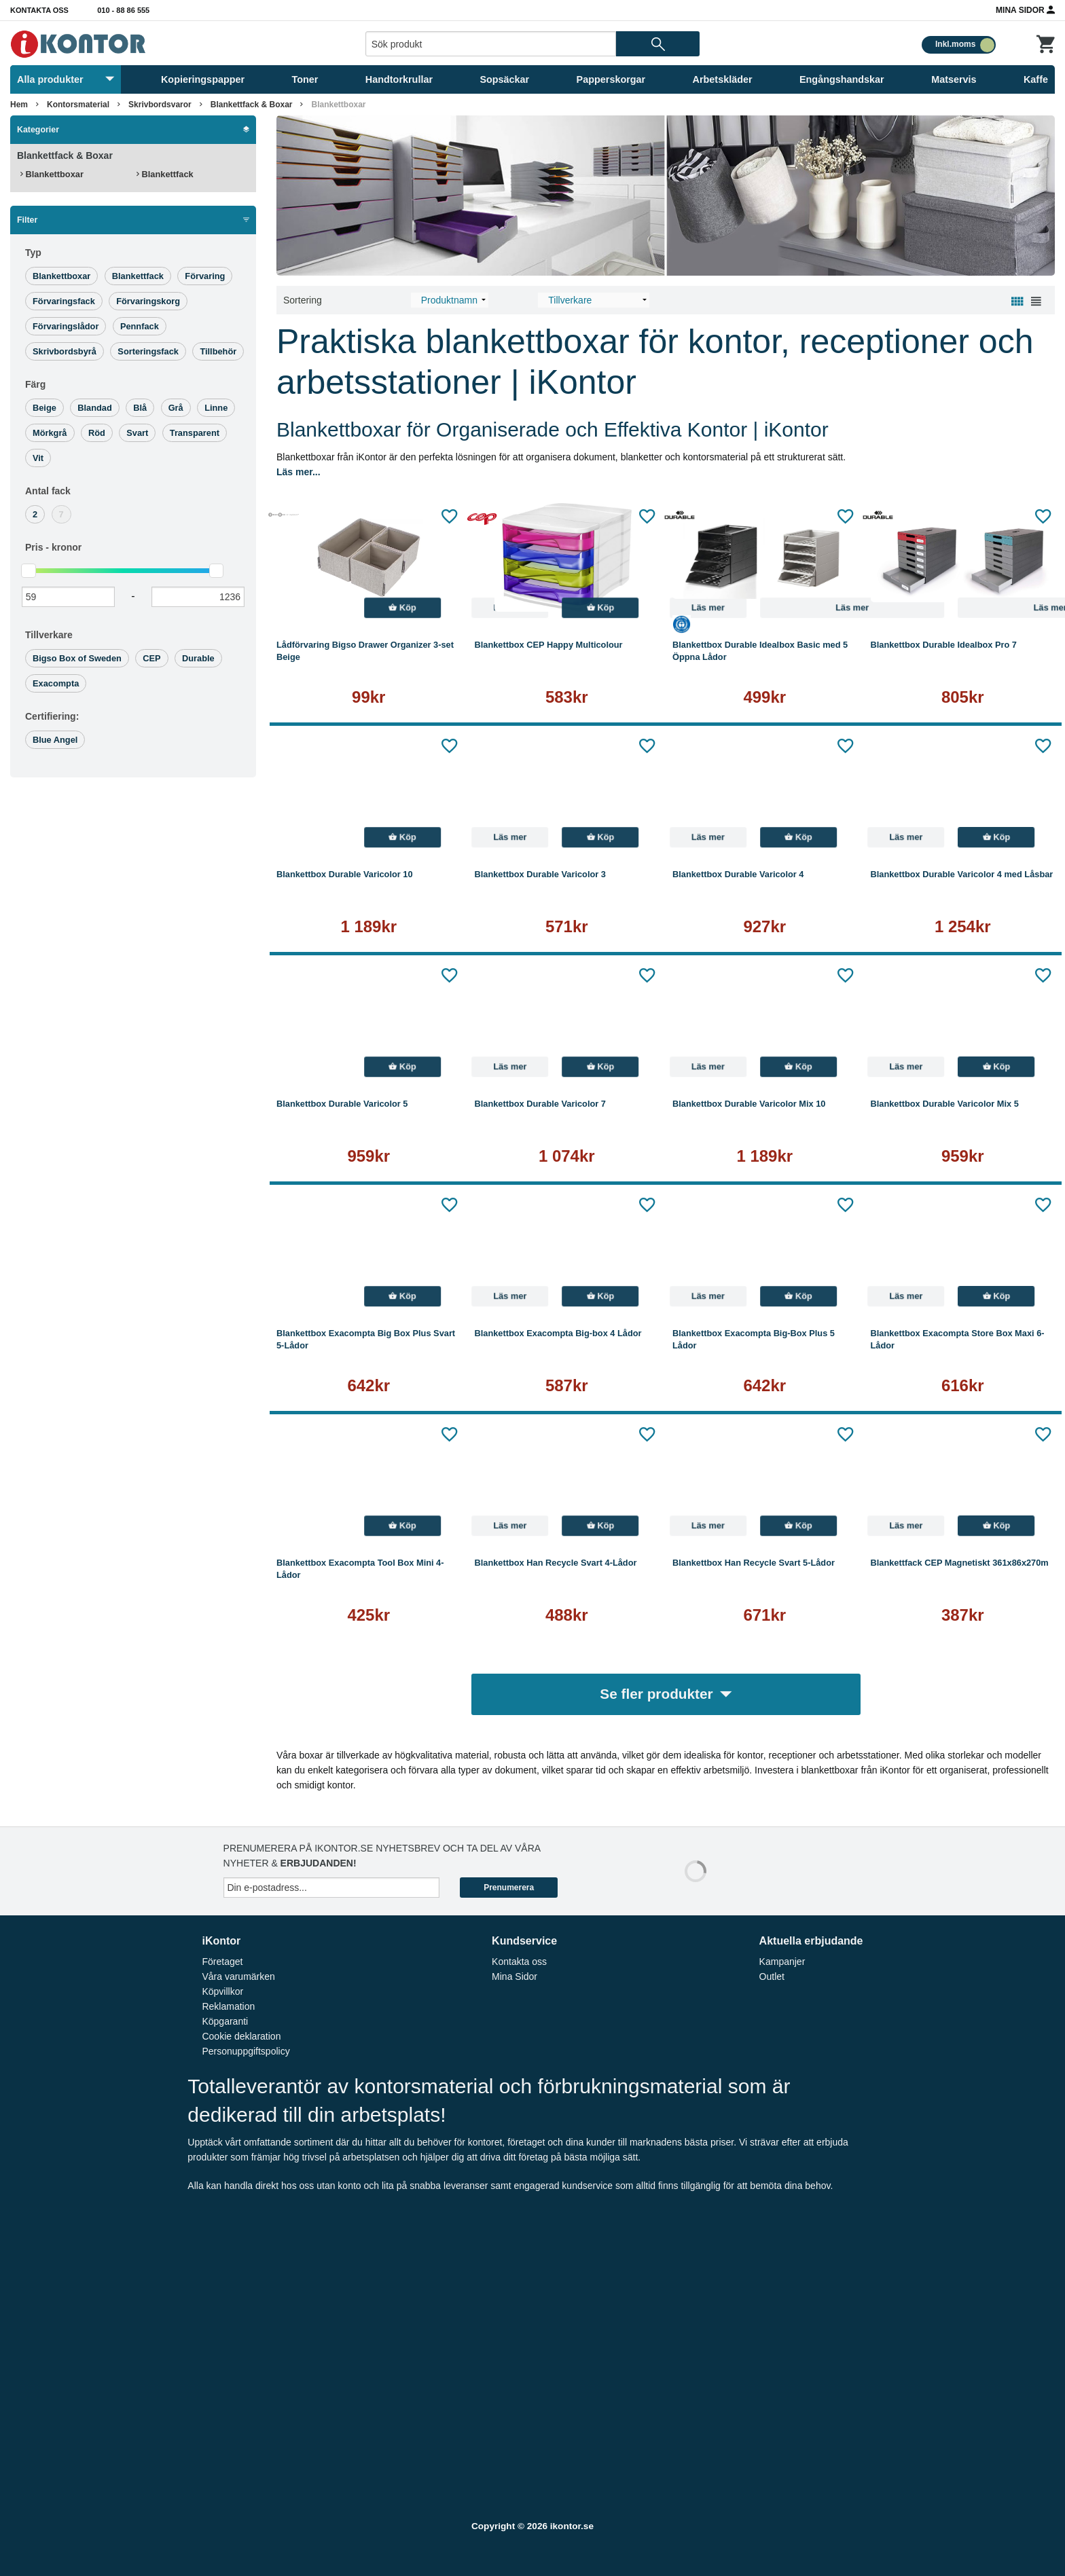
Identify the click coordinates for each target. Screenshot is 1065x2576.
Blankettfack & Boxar (252, 104)
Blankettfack (165, 174)
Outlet (771, 1976)
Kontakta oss (39, 10)
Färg (35, 384)
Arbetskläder (723, 79)
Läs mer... (298, 471)
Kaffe (1036, 79)
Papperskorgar (611, 79)
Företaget (222, 1961)
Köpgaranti (225, 2021)
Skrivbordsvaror (160, 104)
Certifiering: (52, 716)
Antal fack (48, 490)
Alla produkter (65, 79)
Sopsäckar (504, 79)
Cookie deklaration (241, 2036)
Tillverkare (49, 634)
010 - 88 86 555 (123, 10)
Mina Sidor (1025, 9)
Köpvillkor (222, 1991)
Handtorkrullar (399, 79)
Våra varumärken (238, 1976)
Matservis (953, 79)
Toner (305, 79)
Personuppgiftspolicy (245, 2051)
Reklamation (228, 2006)
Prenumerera (509, 1887)
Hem (19, 104)
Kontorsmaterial (78, 104)
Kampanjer (782, 1961)
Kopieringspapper (203, 79)
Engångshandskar (841, 79)
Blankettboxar (338, 104)
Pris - (53, 547)
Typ (33, 252)
